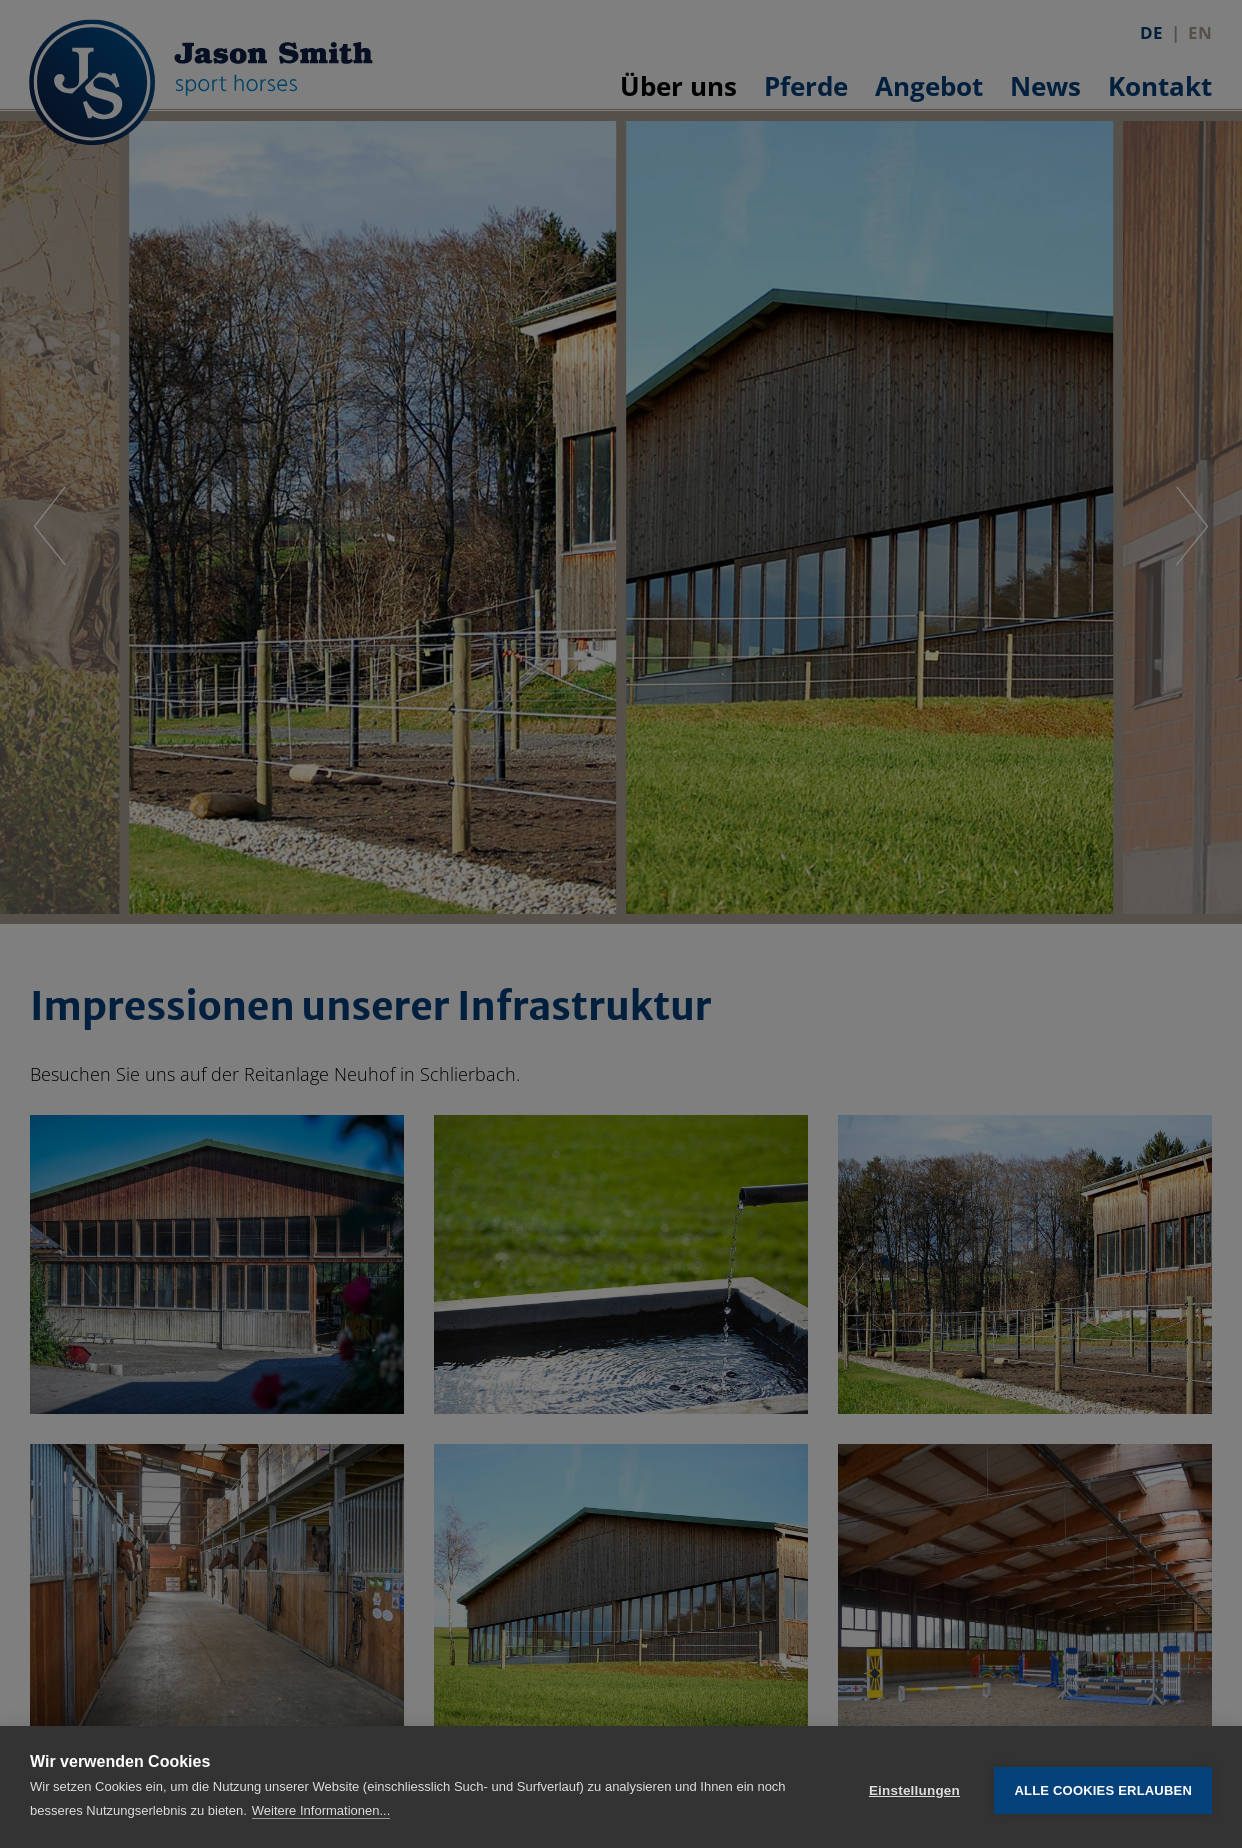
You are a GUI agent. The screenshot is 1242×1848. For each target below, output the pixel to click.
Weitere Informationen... (321, 1810)
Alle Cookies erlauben (1103, 1787)
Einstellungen (914, 1787)
